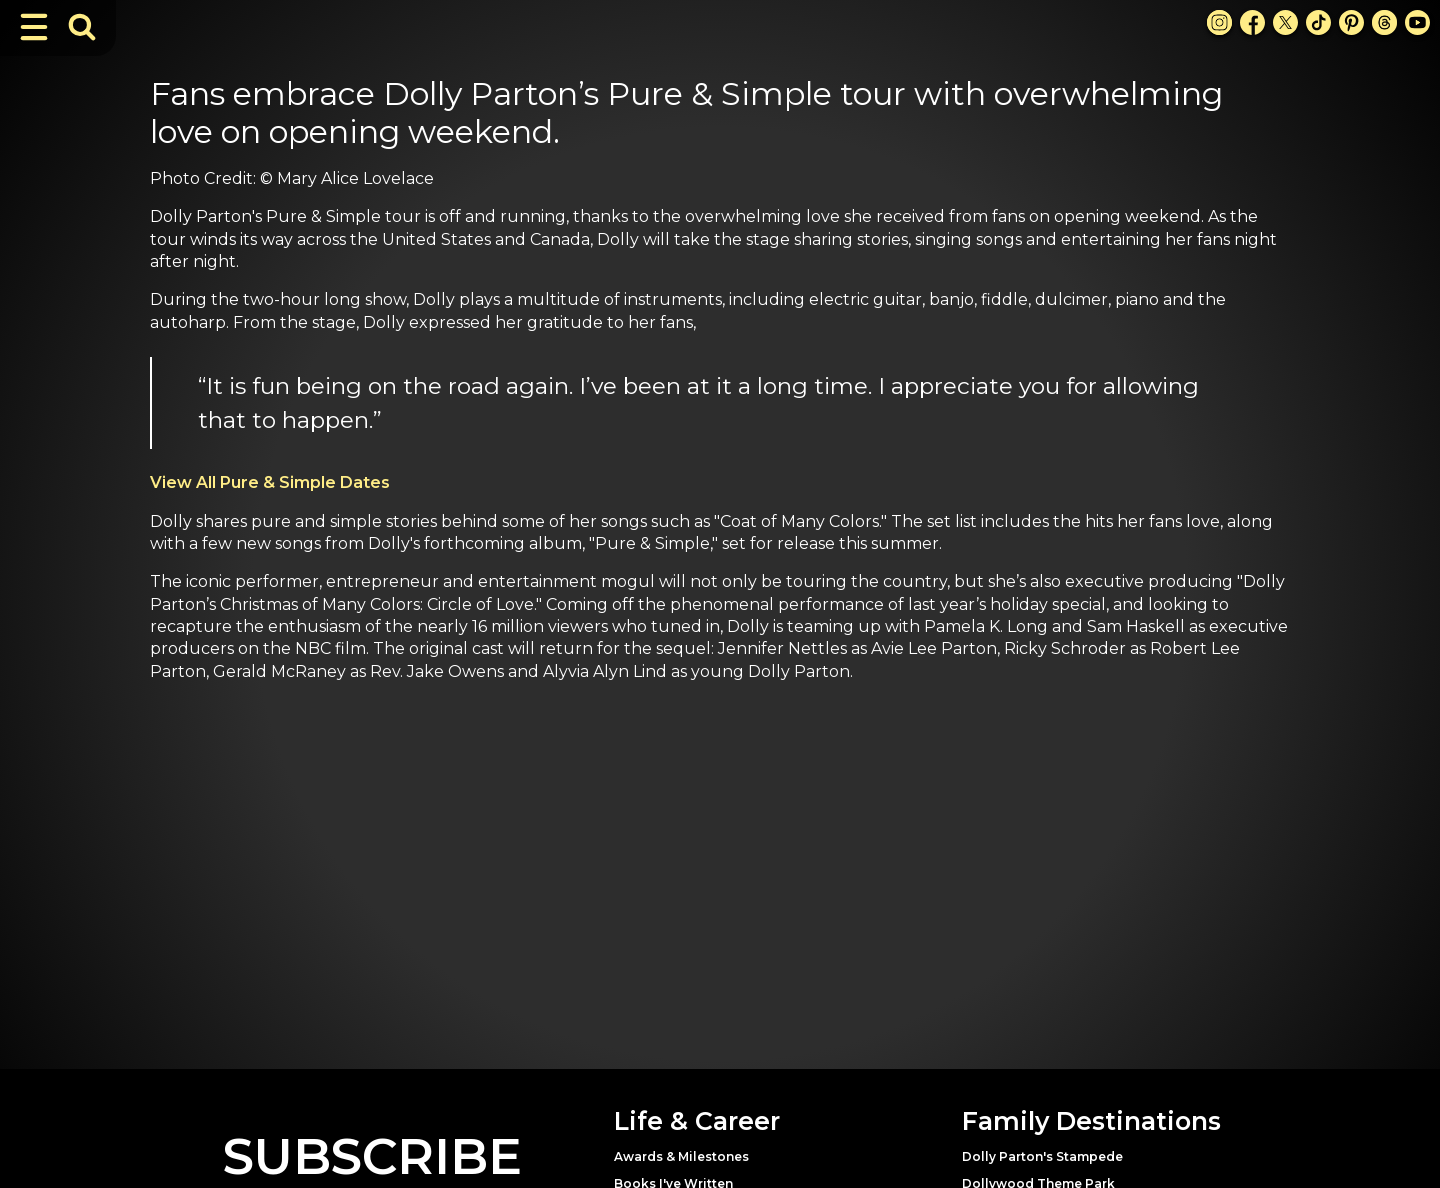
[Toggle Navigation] (34, 27)
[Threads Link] (1384, 22)
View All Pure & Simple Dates (270, 482)
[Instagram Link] (1219, 22)
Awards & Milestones (681, 1156)
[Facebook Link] (1252, 22)
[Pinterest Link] (1351, 22)
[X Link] (1285, 22)
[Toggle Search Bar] (82, 27)
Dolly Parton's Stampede (1042, 1156)
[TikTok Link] (1318, 22)
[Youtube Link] (1417, 22)
